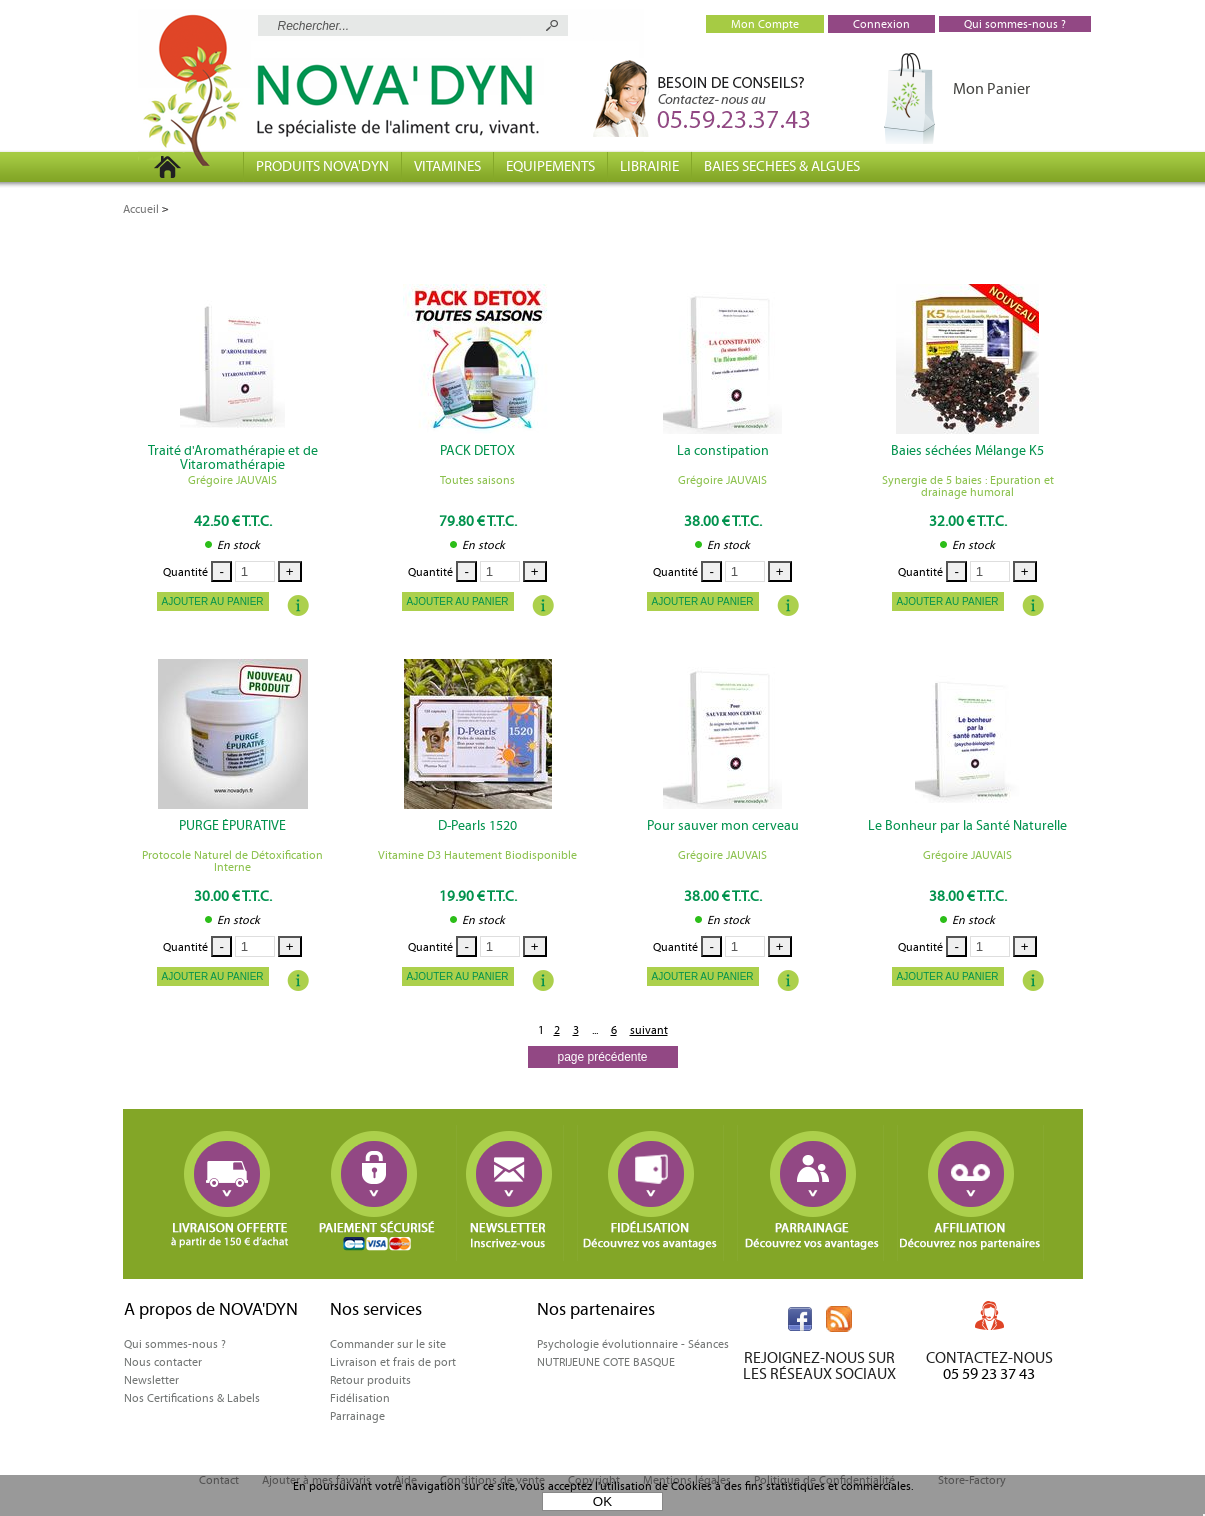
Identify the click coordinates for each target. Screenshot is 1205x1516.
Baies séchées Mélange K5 (967, 451)
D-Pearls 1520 (477, 826)
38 (723, 521)
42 (233, 521)
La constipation (723, 451)
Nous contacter (163, 1362)
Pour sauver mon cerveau (723, 826)
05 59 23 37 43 (989, 1373)
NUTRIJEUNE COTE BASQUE (606, 1362)
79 (478, 521)
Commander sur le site (388, 1344)
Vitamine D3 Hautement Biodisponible (477, 855)
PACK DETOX (477, 451)
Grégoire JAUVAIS (232, 480)
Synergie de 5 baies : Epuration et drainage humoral (968, 486)
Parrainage (357, 1416)
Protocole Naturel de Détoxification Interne (232, 861)
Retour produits (370, 1380)
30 (233, 896)
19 (478, 896)
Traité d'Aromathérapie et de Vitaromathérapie (233, 458)
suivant (649, 1030)
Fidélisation (360, 1398)
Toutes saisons (477, 480)
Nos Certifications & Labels (192, 1398)
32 (968, 521)
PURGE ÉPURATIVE (232, 826)
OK (602, 1501)
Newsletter (151, 1380)
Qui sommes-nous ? (175, 1344)
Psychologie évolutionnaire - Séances (633, 1344)
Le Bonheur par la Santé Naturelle (967, 826)
